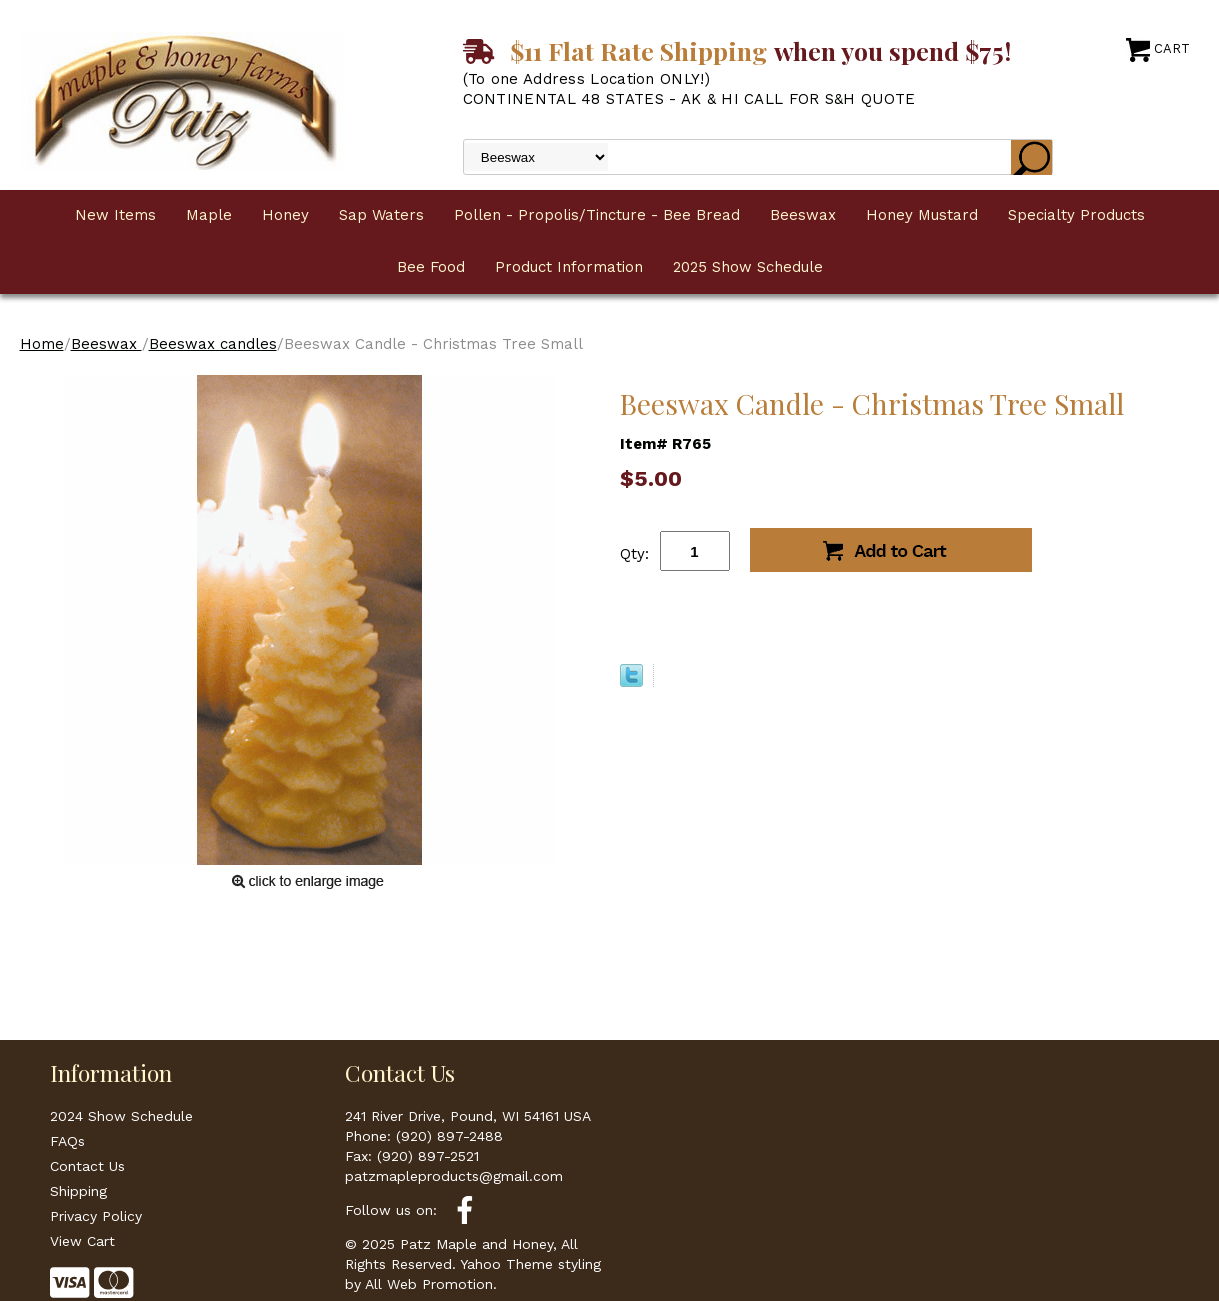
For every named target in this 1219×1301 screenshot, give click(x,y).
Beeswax (803, 215)
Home (42, 344)
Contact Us (87, 1166)
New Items (115, 215)
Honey (285, 215)
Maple (209, 215)
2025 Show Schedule (748, 267)
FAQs (67, 1141)
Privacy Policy (96, 1216)
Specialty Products (1076, 215)
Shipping (78, 1191)
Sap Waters (381, 215)
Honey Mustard (922, 215)
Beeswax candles (213, 344)
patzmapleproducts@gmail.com (454, 1176)
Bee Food (431, 267)
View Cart (82, 1241)
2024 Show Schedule (121, 1116)
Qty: (634, 554)
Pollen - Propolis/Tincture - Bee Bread (597, 215)
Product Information (569, 267)
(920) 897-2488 (449, 1136)
